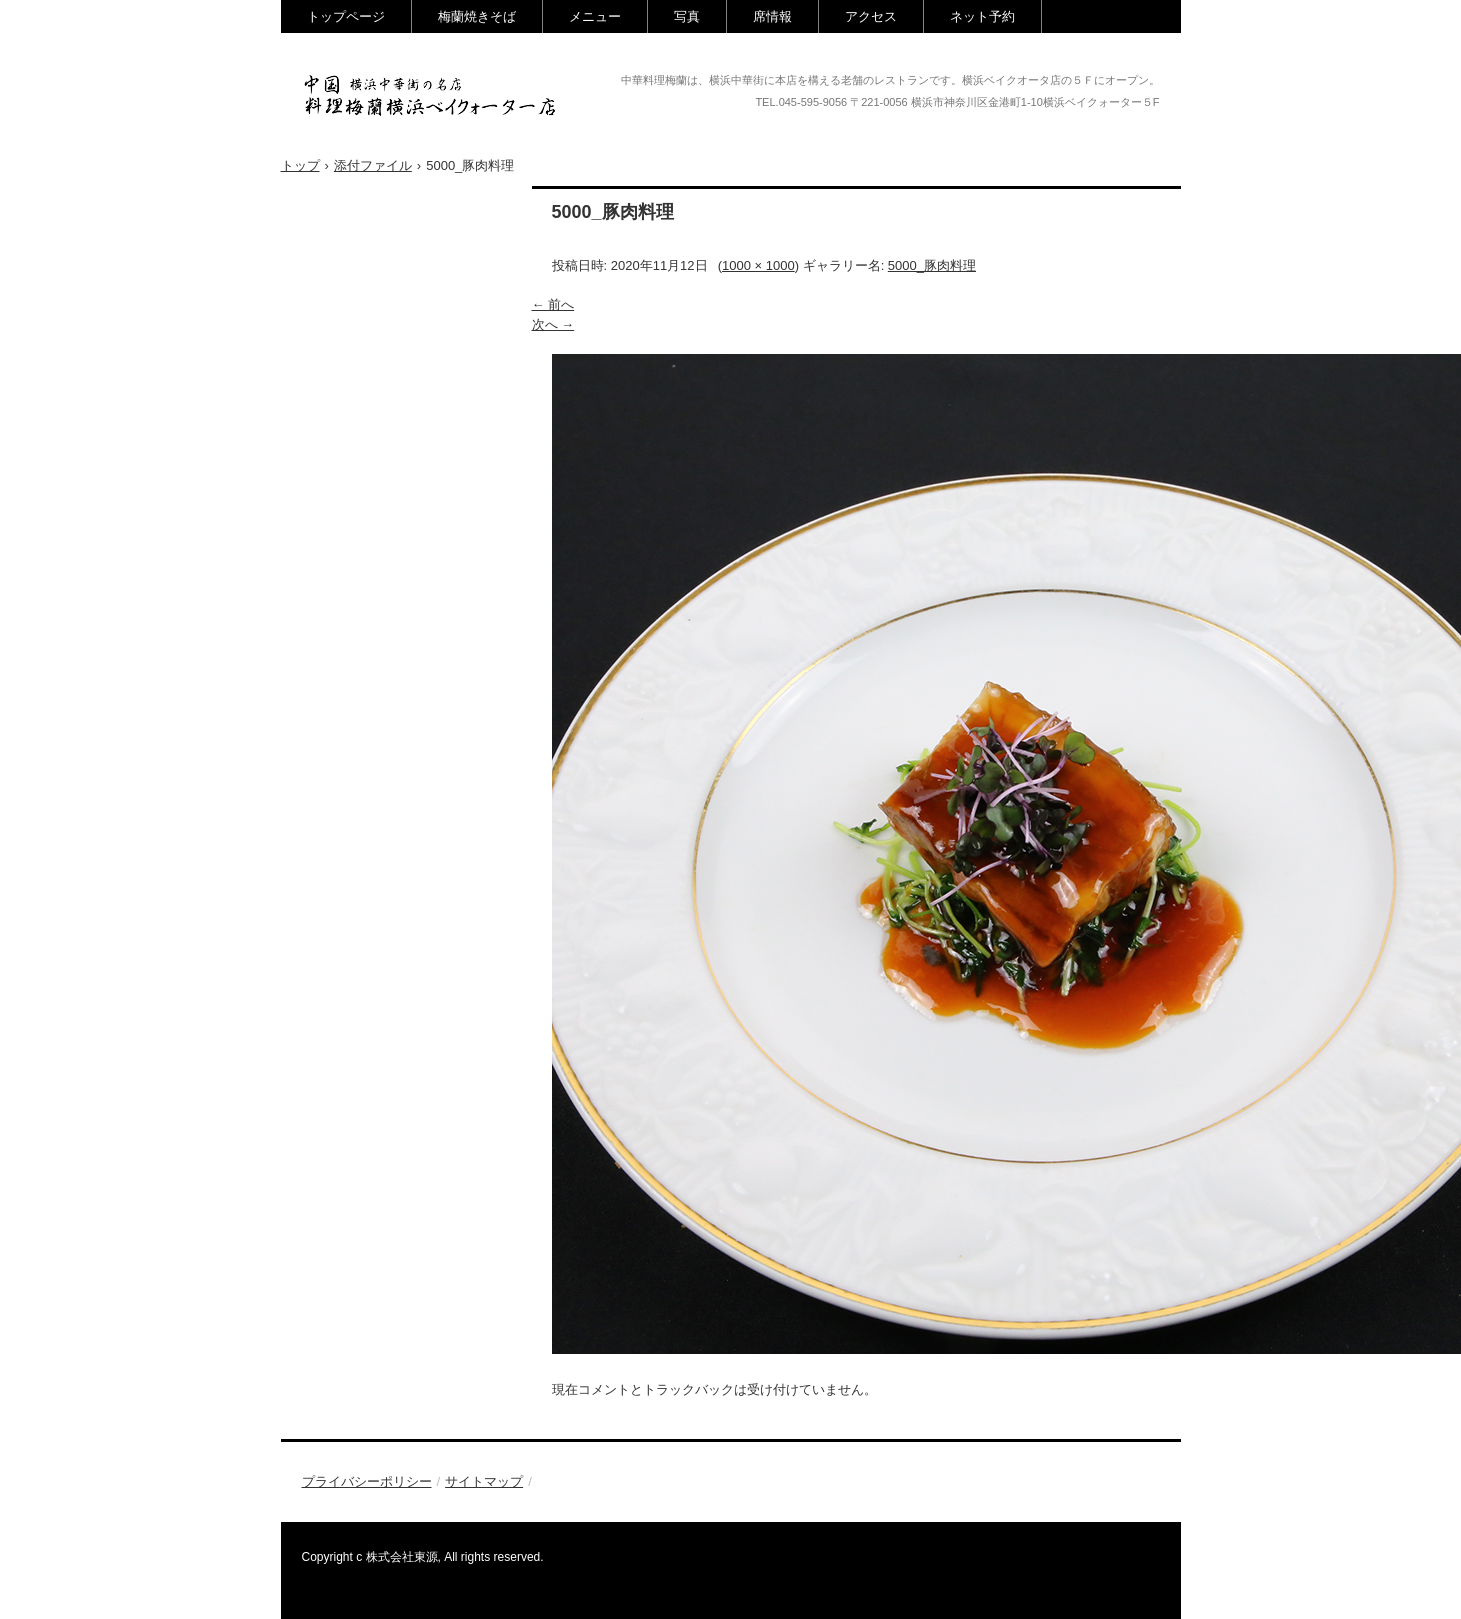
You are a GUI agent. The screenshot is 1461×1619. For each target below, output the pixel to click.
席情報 (772, 16)
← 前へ (553, 304)
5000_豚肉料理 (932, 265)
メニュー (595, 16)
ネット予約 (982, 16)
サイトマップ (484, 1481)
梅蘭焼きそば (477, 16)
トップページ (346, 16)
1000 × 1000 (758, 265)
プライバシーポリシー (367, 1481)
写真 (687, 16)
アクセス (871, 16)
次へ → (553, 324)
